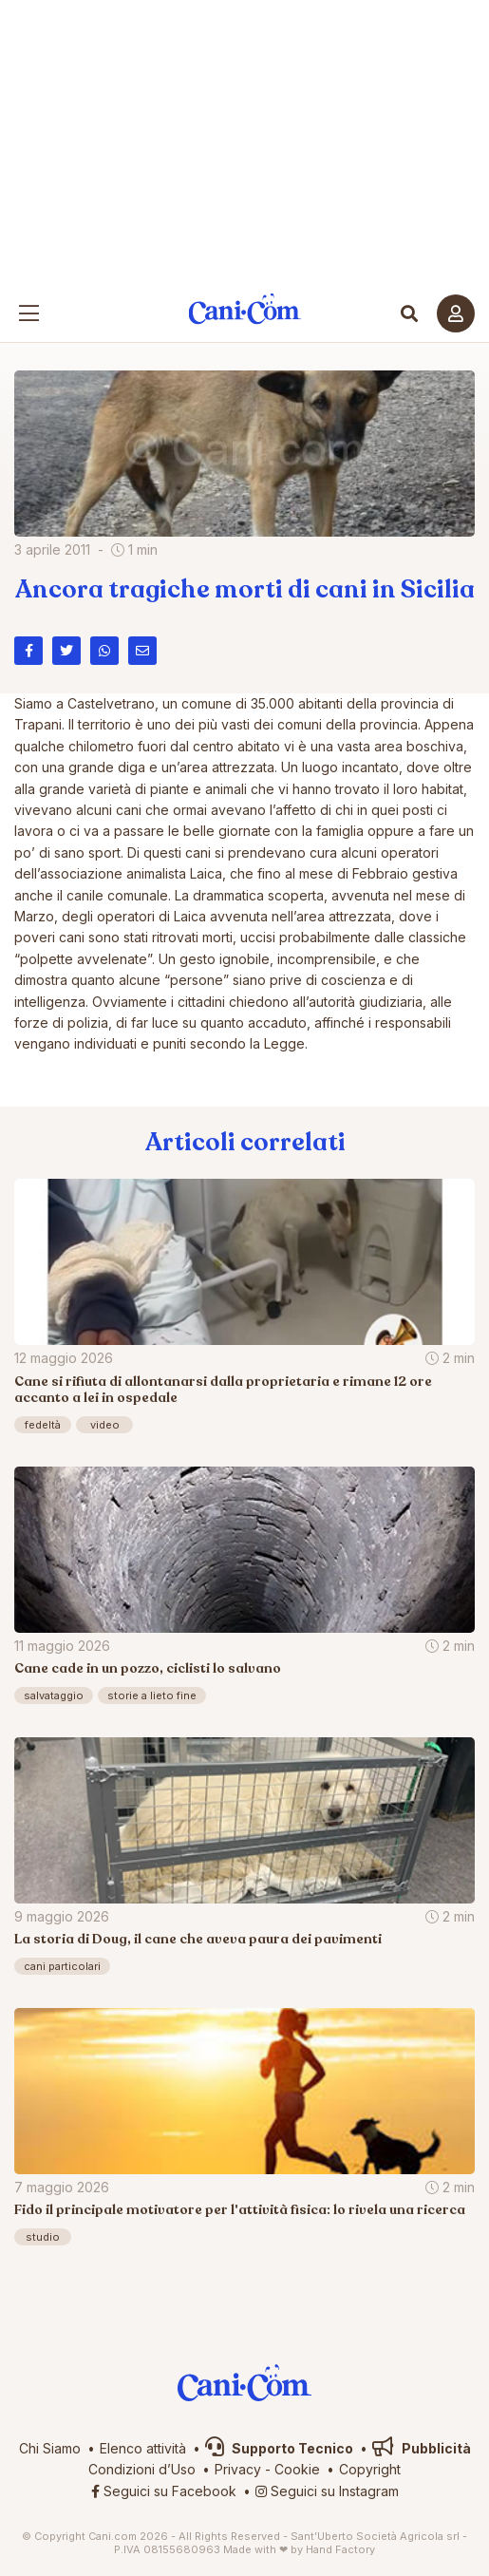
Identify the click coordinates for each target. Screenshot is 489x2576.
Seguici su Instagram (327, 2491)
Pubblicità (421, 2448)
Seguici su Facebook (163, 2491)
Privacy (238, 2469)
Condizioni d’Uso (142, 2469)
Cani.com (244, 309)
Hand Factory (340, 2549)
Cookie (297, 2469)
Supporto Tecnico (279, 2448)
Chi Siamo (50, 2448)
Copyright (370, 2469)
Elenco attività (143, 2448)
